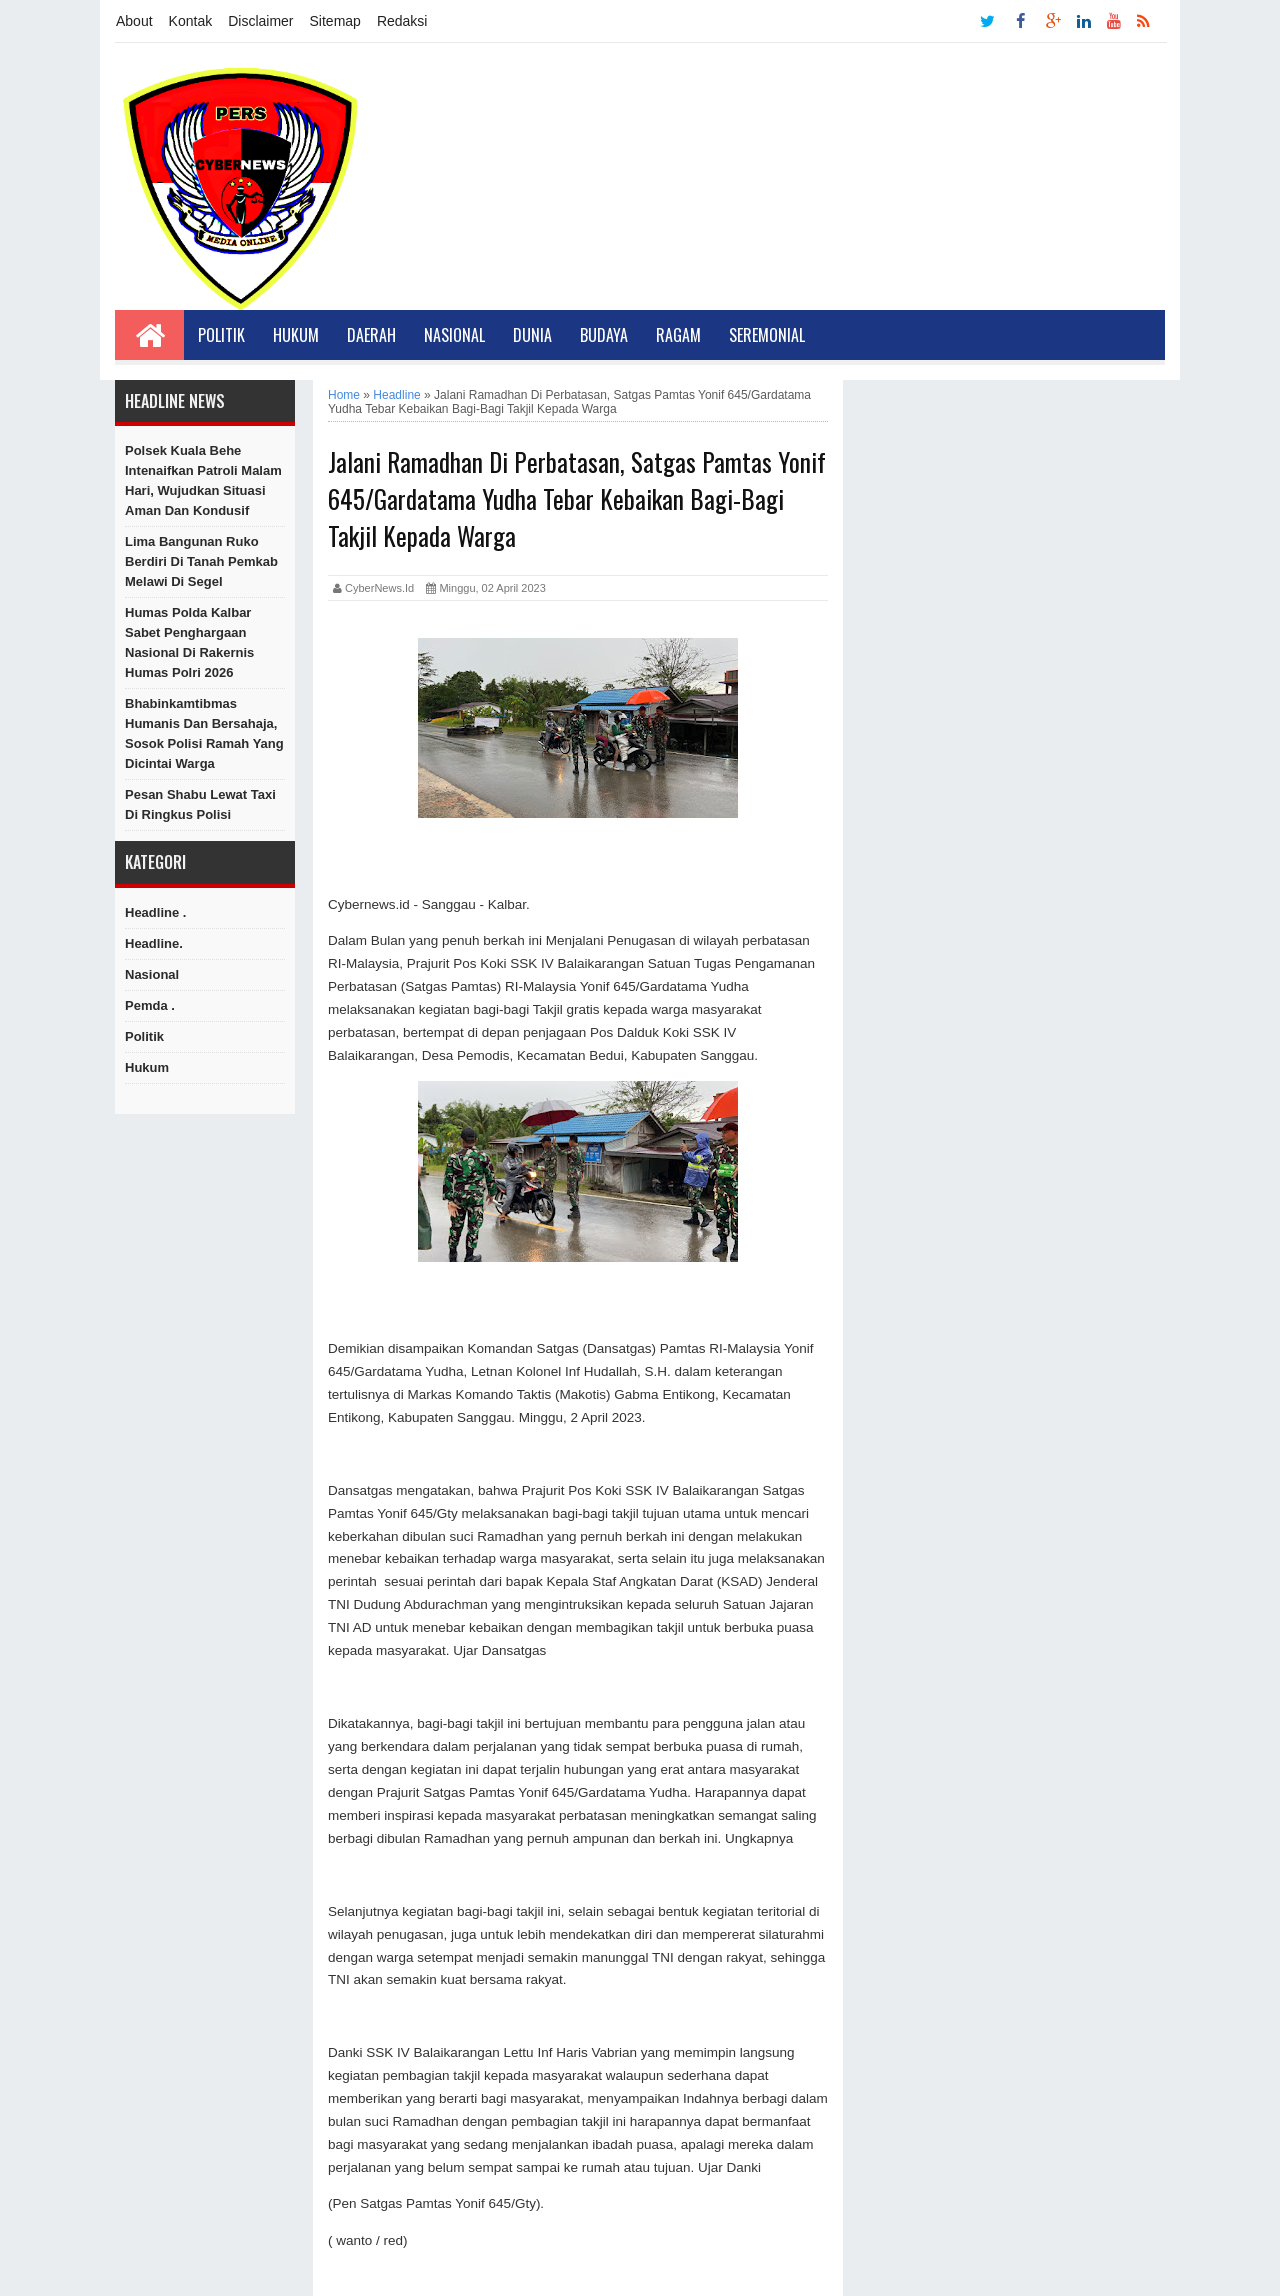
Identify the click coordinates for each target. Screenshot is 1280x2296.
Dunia (532, 335)
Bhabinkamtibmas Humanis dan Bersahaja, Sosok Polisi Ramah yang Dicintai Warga (204, 733)
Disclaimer (260, 21)
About (134, 21)
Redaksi (402, 21)
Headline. (154, 943)
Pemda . (150, 1005)
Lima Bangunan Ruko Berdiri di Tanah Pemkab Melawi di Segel (201, 561)
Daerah (371, 335)
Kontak (191, 21)
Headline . (155, 912)
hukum (147, 1067)
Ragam (678, 335)
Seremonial (767, 335)
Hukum (296, 335)
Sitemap (335, 21)
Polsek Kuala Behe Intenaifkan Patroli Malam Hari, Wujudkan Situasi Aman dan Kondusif (203, 480)
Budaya (604, 335)
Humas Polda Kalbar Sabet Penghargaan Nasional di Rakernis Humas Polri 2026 (189, 642)
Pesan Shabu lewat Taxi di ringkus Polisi (200, 804)
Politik (221, 335)
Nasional (454, 335)
